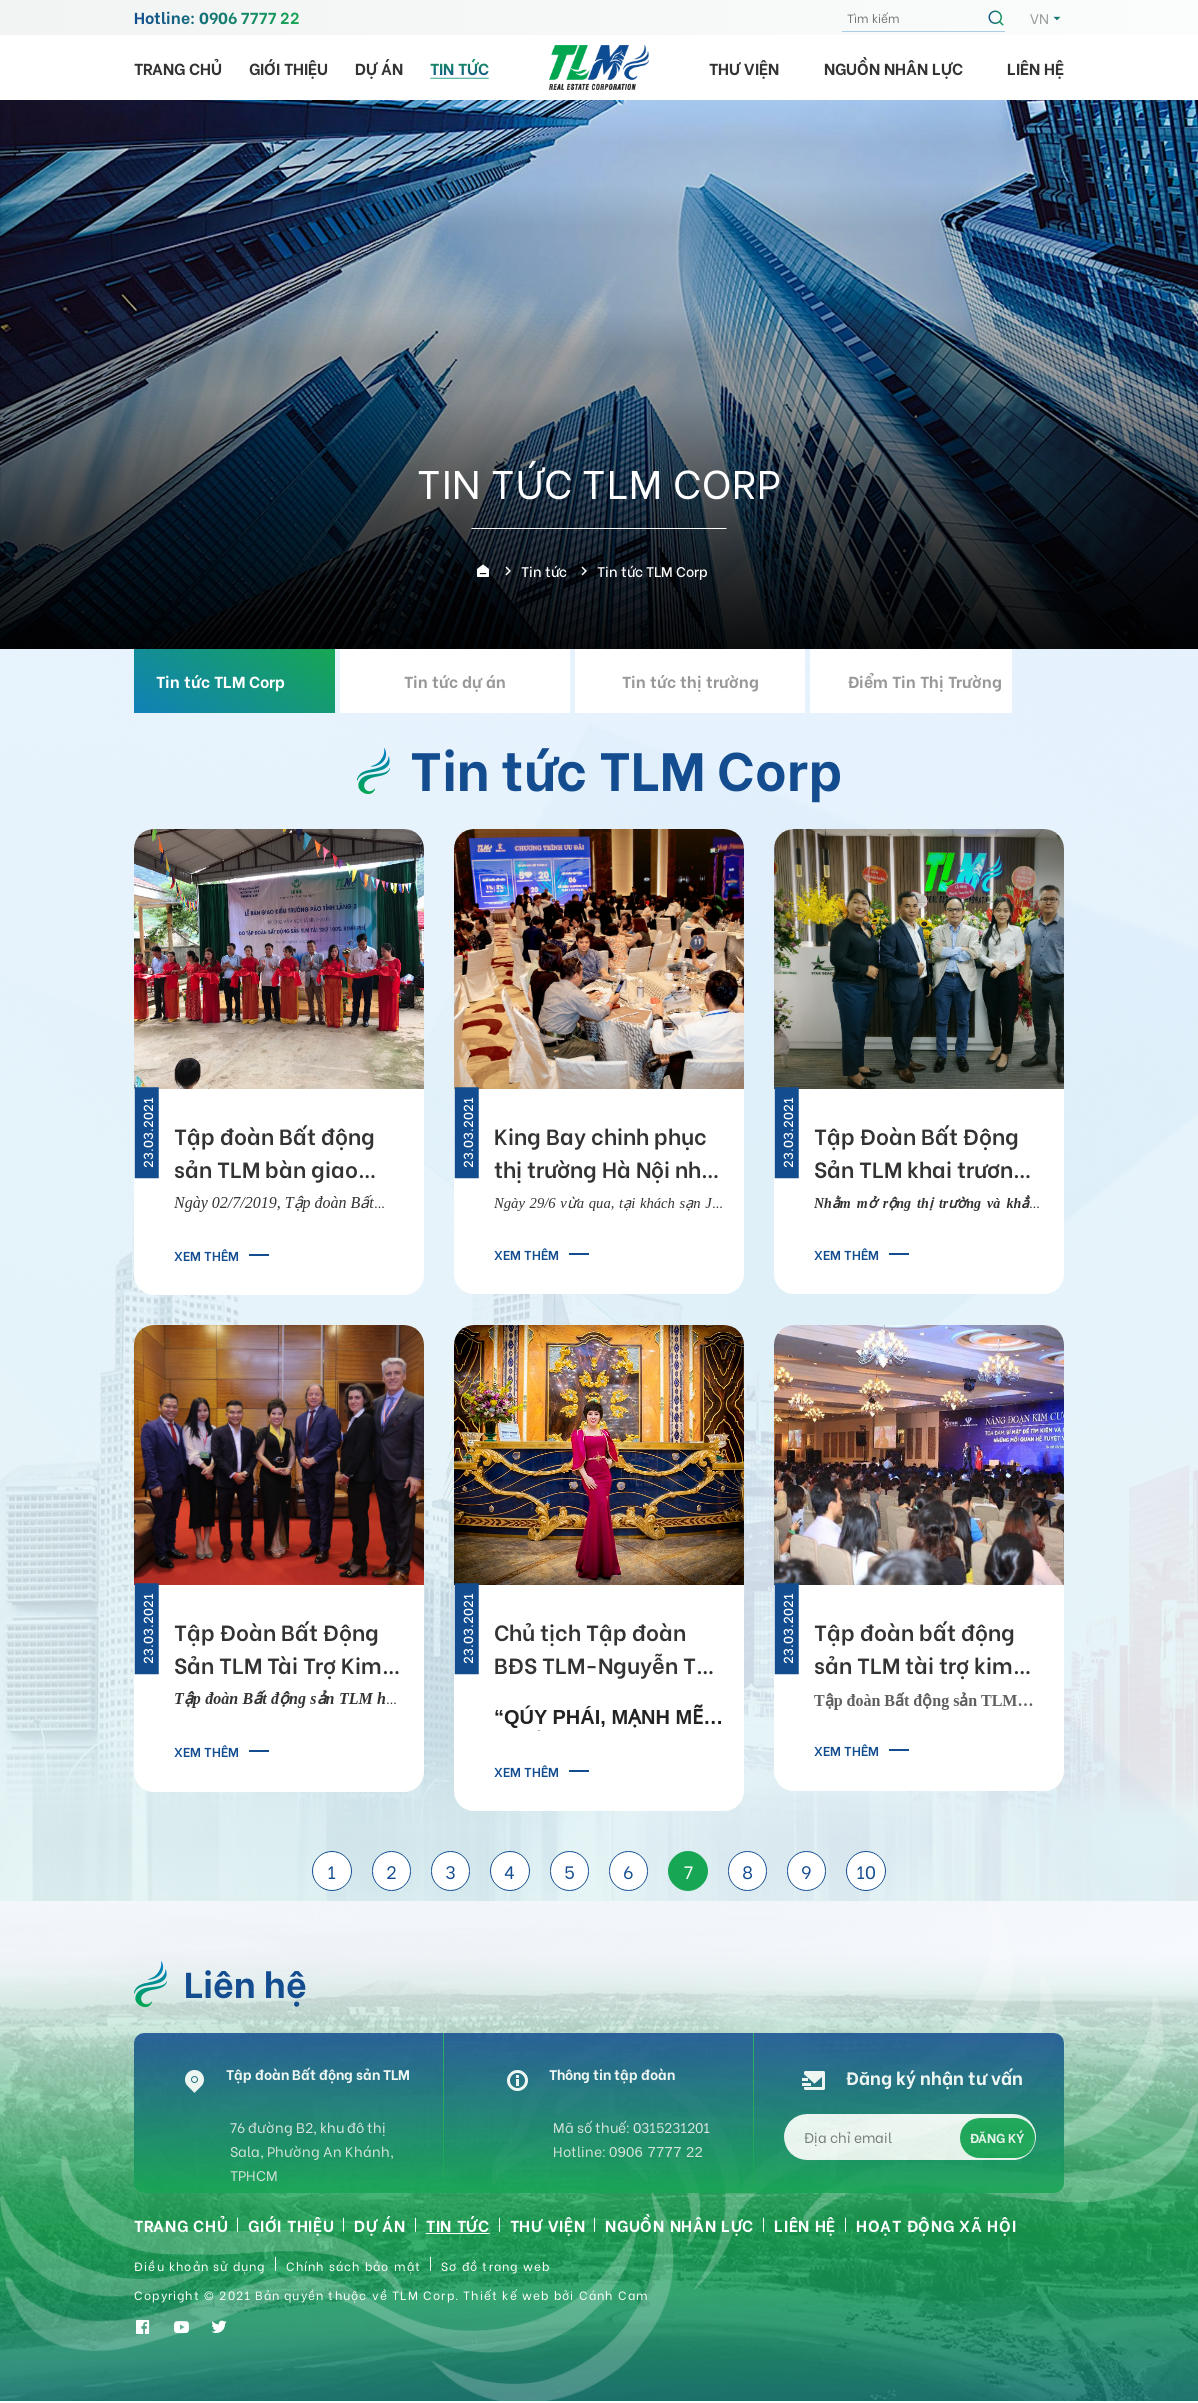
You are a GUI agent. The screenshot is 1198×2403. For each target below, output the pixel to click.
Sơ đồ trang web (495, 2267)
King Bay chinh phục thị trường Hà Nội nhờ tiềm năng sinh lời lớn (606, 1155)
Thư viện (744, 67)
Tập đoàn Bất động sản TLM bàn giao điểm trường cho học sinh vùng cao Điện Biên (282, 1155)
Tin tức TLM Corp (246, 680)
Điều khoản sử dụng (200, 2267)
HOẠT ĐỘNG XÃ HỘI (936, 2226)
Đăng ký (997, 2138)
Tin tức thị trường (716, 680)
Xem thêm (206, 1254)
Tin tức (459, 67)
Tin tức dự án (482, 680)
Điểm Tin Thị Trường (952, 680)
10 (869, 1872)
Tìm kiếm (999, 18)
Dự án (379, 67)
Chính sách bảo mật (354, 2267)
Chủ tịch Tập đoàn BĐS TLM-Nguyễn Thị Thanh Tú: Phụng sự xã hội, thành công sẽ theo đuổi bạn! (606, 1652)
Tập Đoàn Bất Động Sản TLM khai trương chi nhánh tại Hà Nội (920, 1155)
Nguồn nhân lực (893, 67)
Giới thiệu (288, 67)
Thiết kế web (506, 2296)
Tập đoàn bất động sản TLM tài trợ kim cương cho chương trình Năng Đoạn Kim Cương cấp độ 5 (922, 1652)
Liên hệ (1035, 67)
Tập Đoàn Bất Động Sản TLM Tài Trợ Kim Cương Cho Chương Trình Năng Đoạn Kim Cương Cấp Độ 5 (284, 1652)
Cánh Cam (614, 2296)
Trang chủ (178, 67)
